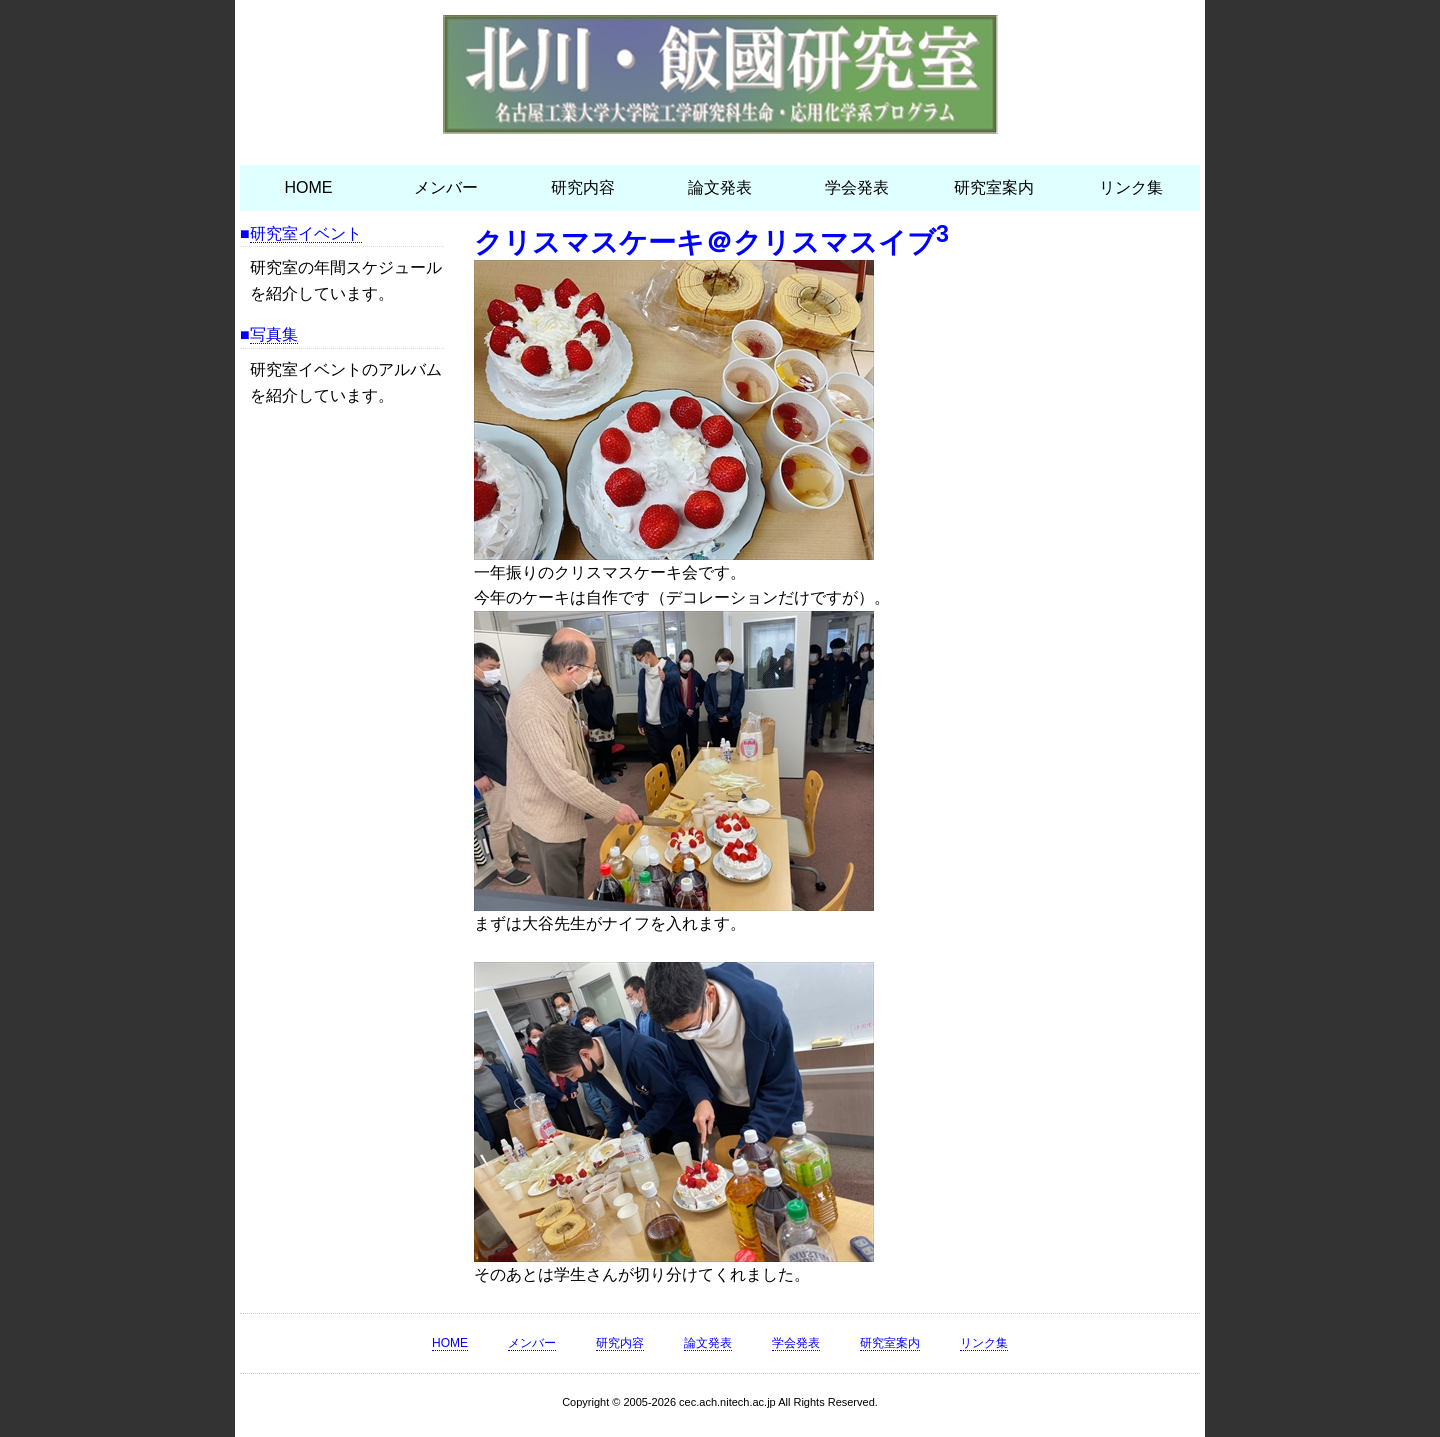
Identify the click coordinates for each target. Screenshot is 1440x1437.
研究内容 (583, 187)
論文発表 (720, 187)
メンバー (446, 187)
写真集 (274, 334)
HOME (309, 187)
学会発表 (857, 187)
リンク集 (1131, 187)
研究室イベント (306, 233)
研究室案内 (994, 187)
